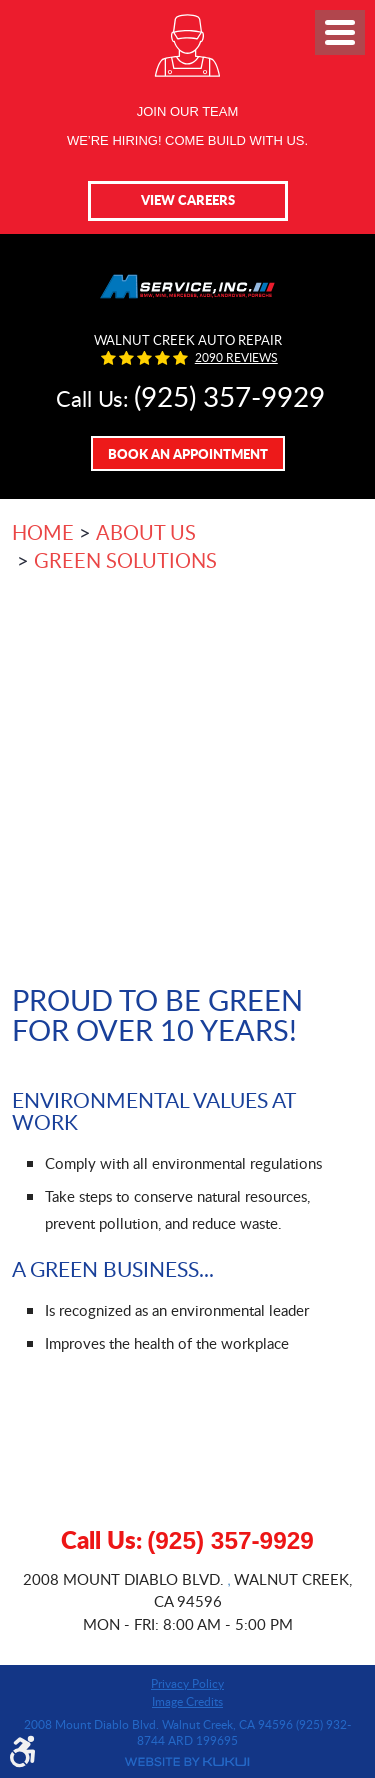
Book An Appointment (188, 453)
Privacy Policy (187, 1683)
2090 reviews (236, 358)
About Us (146, 532)
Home (43, 532)
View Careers (188, 199)
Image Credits (187, 1701)
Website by (187, 1762)
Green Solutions (125, 560)
